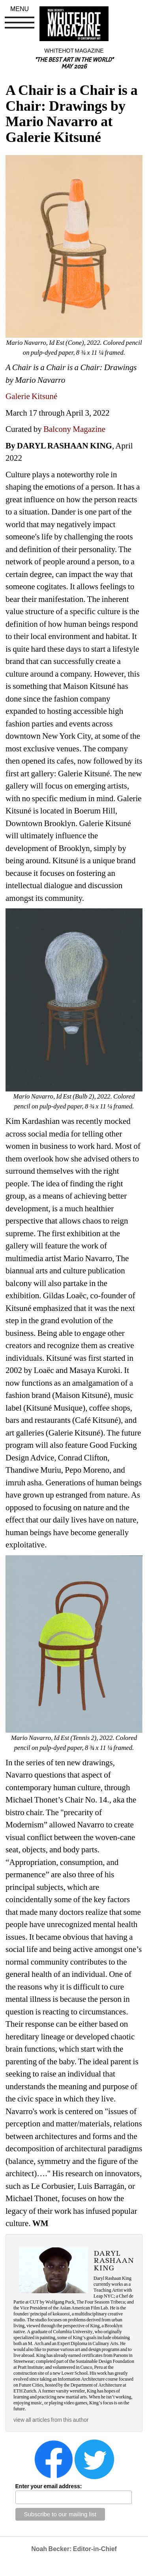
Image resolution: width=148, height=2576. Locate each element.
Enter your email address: (48, 2486)
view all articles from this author (50, 2420)
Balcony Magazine (74, 429)
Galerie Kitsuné (31, 396)
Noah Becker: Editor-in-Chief (74, 2549)
